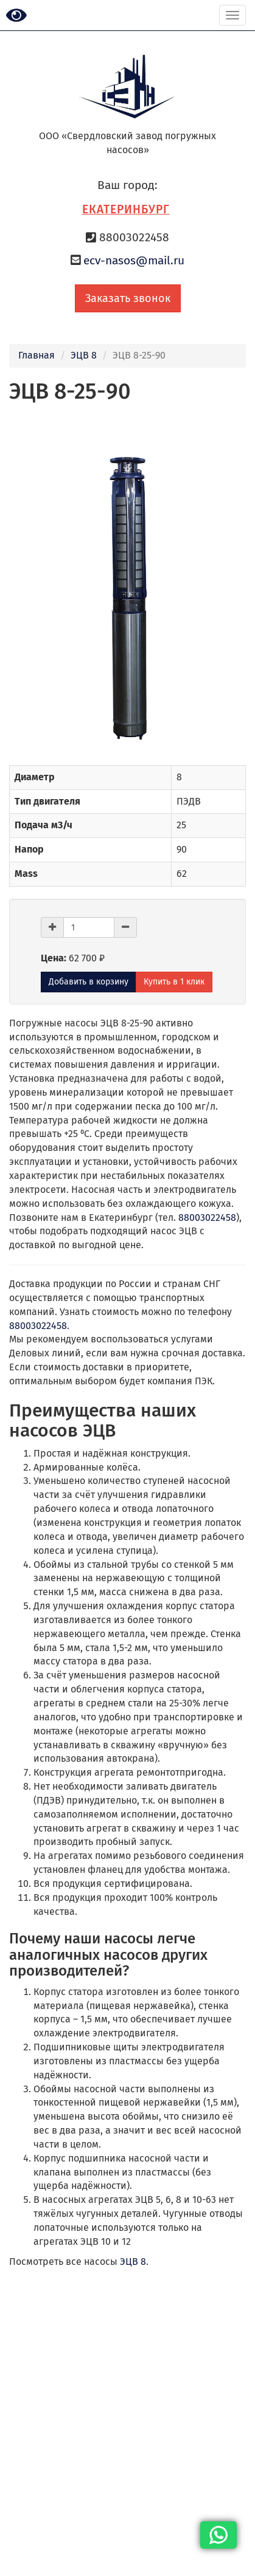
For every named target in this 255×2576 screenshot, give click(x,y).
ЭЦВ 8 (84, 355)
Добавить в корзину (88, 982)
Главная (36, 355)
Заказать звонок (127, 298)
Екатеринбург (126, 209)
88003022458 (207, 1217)
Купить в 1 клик (174, 982)
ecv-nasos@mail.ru (133, 260)
